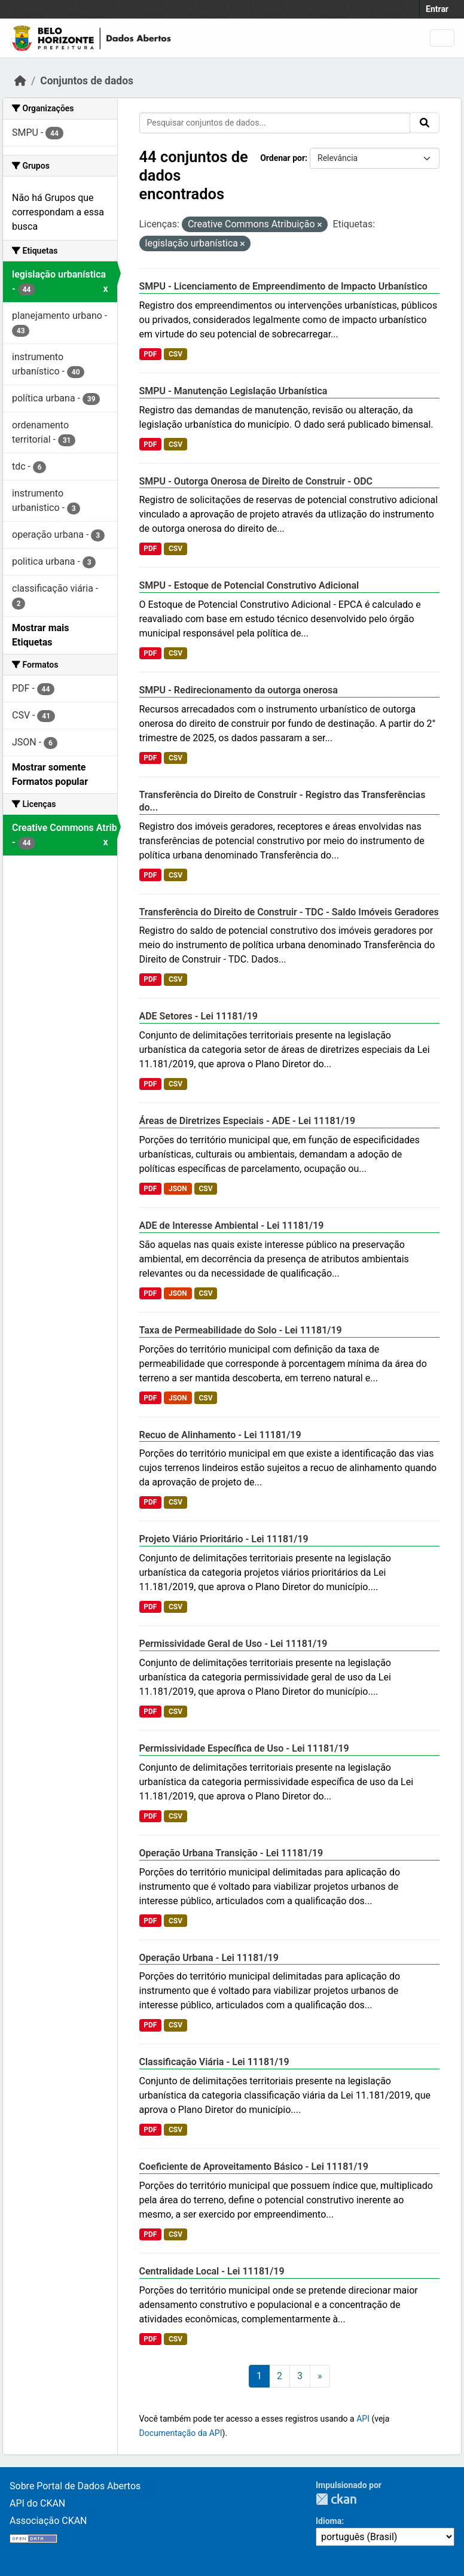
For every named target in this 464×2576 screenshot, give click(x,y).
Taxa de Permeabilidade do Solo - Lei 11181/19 (240, 1330)
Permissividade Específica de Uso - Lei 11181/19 (244, 1748)
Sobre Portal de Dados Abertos (75, 2486)
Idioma (328, 2521)
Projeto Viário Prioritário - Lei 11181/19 (224, 1539)
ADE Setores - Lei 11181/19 (198, 1016)
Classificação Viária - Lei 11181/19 (214, 2062)
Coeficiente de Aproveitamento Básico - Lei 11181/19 (253, 2166)
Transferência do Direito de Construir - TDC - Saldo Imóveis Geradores (289, 912)
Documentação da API (180, 2433)
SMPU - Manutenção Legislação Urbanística (233, 391)
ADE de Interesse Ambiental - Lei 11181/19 (231, 1225)
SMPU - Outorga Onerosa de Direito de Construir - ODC (256, 481)
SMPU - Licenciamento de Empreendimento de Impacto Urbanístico (283, 286)
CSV (175, 354)
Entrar (437, 9)
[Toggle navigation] (442, 38)
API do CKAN (37, 2503)
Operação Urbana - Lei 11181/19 (209, 1957)
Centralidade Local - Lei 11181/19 (212, 2271)
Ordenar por (282, 158)
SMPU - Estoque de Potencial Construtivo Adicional (249, 585)
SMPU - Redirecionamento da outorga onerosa (238, 690)
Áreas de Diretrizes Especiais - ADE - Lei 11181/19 (247, 1120)
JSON (178, 1189)
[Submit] (424, 122)
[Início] (20, 81)
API (363, 2418)
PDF (150, 354)
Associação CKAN (48, 2520)
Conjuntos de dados (86, 81)
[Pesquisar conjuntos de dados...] (275, 122)
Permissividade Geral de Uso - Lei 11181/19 (233, 1643)
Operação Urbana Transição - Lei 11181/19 (231, 1853)
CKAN (336, 2499)
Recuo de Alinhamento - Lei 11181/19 (220, 1435)
